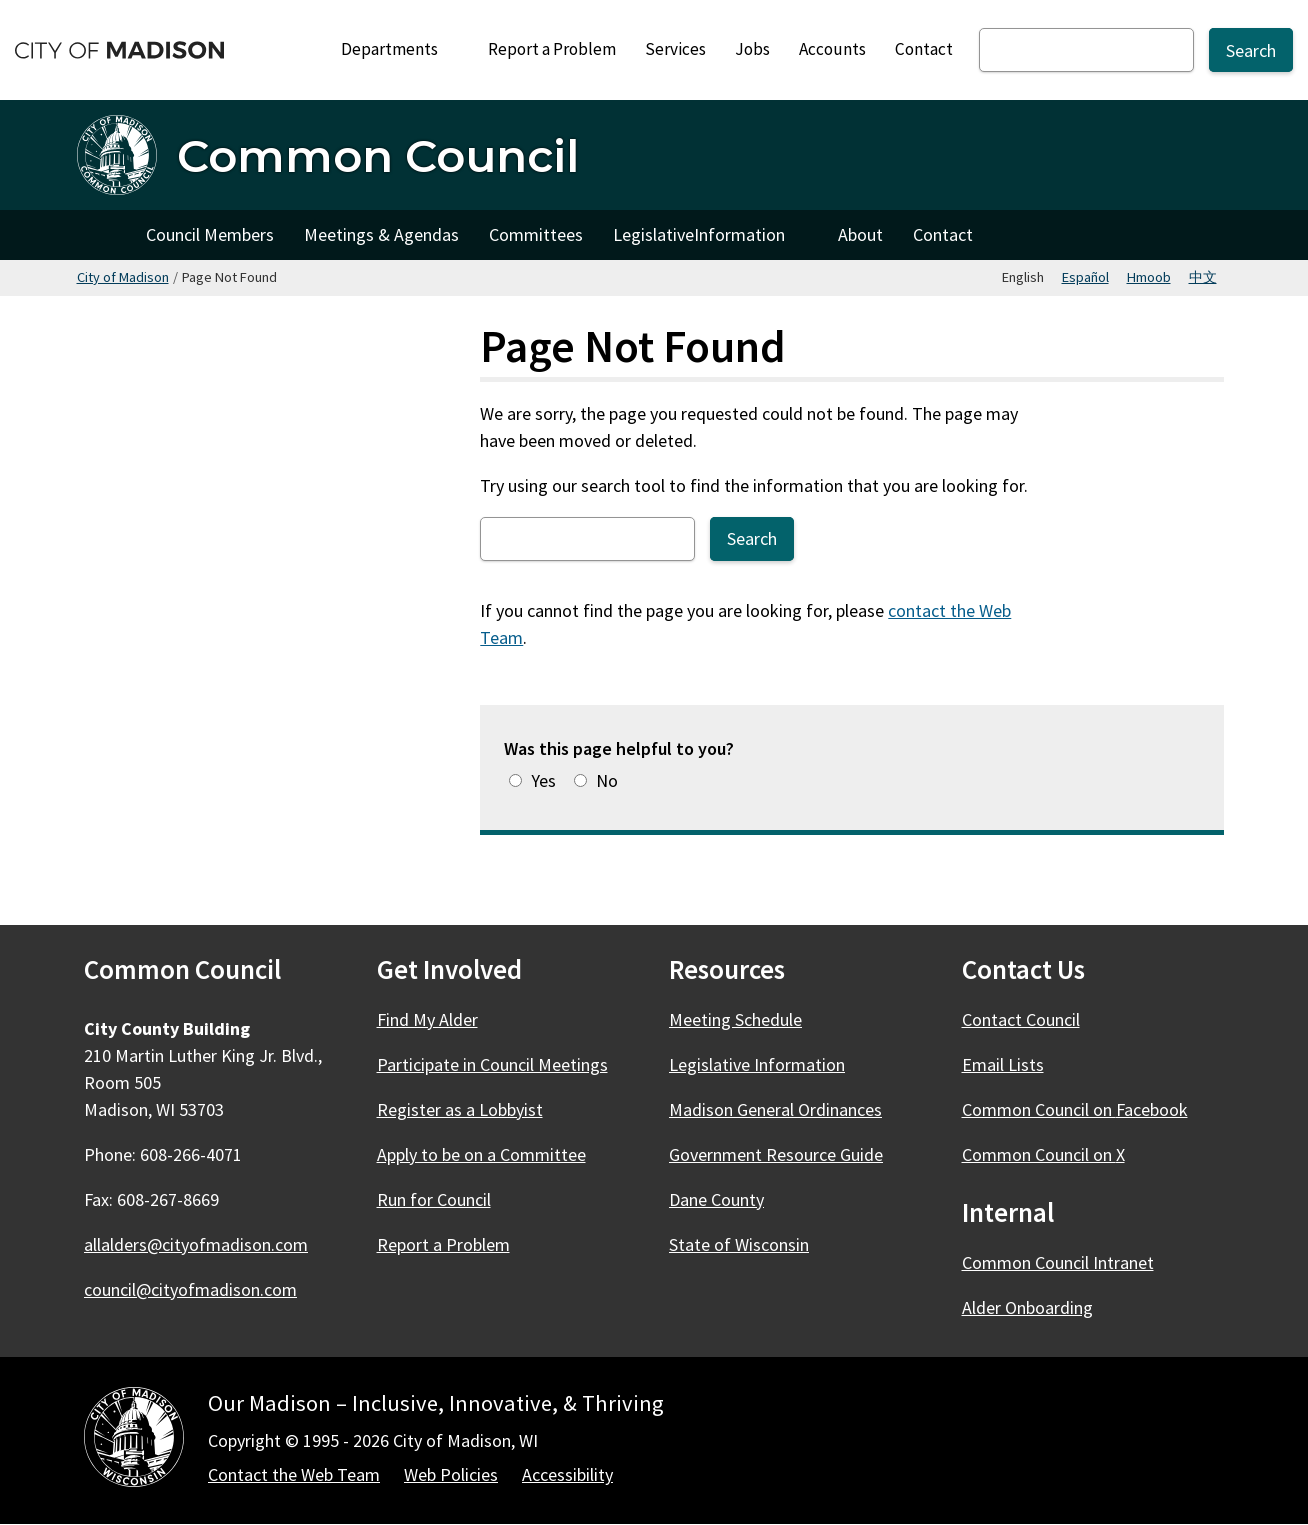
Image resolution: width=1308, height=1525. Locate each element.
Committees (536, 234)
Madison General (787, 1109)
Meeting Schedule (735, 1019)
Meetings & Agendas (381, 234)
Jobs (752, 49)
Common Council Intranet (1058, 1262)
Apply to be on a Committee (481, 1154)
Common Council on (1086, 1109)
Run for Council (434, 1199)
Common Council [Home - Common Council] (378, 155)
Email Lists (1003, 1064)
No (607, 780)
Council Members (210, 234)
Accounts (832, 49)
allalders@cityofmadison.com (196, 1244)
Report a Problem (552, 49)
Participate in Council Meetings (492, 1064)
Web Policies (451, 1474)
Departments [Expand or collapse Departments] (400, 49)
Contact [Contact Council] (943, 234)
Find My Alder (427, 1019)
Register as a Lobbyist (460, 1109)
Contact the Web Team (294, 1474)
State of (750, 1244)
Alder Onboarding (1027, 1307)
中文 (1203, 277)
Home (104, 235)
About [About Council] (860, 234)
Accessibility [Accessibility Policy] (567, 1474)
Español (1085, 277)
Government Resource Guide (776, 1154)
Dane (728, 1199)
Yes (543, 780)
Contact (924, 49)
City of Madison (123, 277)
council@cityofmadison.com (190, 1289)
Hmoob (1149, 277)
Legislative (710, 240)
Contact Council (1021, 1019)
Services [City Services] (675, 49)
